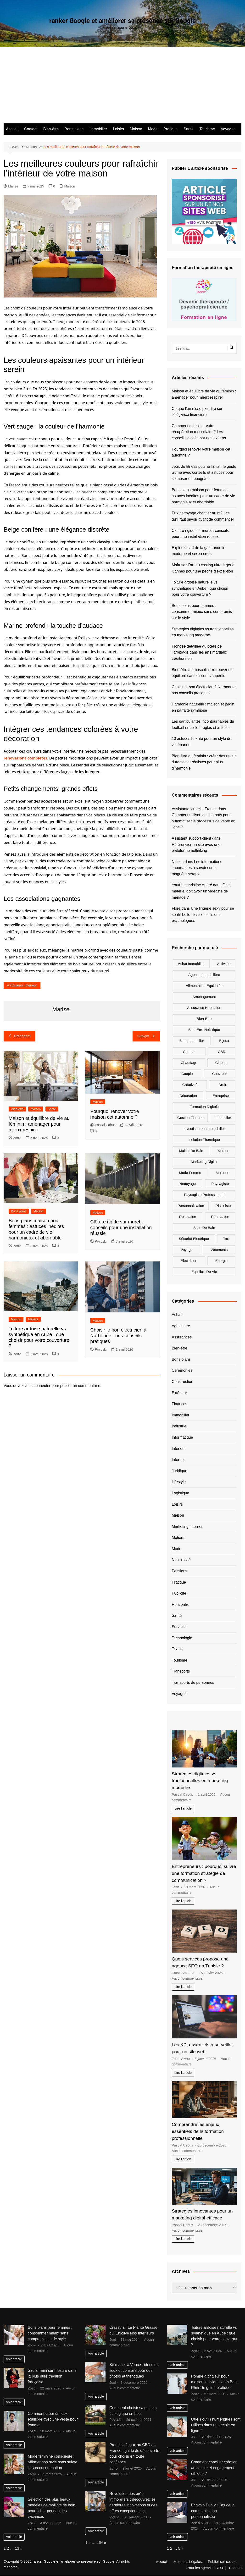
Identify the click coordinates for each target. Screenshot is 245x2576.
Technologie (182, 1638)
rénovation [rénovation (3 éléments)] (220, 1217)
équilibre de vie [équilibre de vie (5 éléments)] (204, 1272)
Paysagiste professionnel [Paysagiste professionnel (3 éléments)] (204, 1195)
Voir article (96, 2353)
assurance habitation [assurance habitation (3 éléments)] (204, 1008)
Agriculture (181, 1326)
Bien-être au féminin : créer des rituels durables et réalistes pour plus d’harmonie (204, 762)
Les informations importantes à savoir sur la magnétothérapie (197, 868)
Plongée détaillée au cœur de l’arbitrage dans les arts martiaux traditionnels (199, 652)
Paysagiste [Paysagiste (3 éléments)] (220, 1184)
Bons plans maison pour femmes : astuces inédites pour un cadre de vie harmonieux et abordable (203, 496)
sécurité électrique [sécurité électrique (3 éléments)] (194, 1239)
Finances (179, 1404)
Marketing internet (187, 1527)
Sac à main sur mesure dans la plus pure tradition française (52, 2376)
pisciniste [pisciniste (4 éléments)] (223, 1206)
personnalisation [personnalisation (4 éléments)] (191, 1206)
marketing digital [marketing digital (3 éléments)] (204, 1162)
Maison (136, 129)
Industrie (179, 1426)
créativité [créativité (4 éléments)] (189, 1085)
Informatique (182, 1437)
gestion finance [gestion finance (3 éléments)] (190, 1118)
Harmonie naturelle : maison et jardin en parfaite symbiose (203, 707)
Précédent (19, 1036)
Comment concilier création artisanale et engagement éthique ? (214, 2468)
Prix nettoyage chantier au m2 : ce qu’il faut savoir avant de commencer (203, 516)
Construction (182, 1382)
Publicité (179, 1593)
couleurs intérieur (23, 985)
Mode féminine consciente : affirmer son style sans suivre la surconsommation (52, 2462)
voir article (14, 2359)
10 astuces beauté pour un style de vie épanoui (201, 742)
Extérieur (179, 1393)
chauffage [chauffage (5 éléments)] (189, 1063)
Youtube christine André (192, 885)
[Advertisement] (122, 87)
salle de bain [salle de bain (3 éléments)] (204, 1228)
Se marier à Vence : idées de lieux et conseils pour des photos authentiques (133, 2370)
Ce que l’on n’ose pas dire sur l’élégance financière (197, 412)
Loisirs (118, 129)
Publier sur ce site (222, 2562)
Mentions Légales (188, 2562)
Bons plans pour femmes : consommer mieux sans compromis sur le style (202, 612)
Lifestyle (179, 1482)
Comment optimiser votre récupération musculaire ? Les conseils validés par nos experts (199, 432)
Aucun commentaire (187, 1978)
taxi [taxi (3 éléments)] (226, 1239)
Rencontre (180, 1604)
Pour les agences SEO (205, 2568)
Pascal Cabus (102, 1125)
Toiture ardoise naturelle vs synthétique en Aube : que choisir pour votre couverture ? (200, 588)
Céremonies (182, 1370)
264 (100, 2543)
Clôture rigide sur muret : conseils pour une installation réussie (121, 1227)
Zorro (15, 1138)
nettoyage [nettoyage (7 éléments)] (187, 1184)
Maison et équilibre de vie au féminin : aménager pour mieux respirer (39, 1124)
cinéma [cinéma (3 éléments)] (221, 1063)
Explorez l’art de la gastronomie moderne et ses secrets (198, 551)
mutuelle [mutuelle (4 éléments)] (222, 1173)
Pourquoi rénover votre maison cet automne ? (201, 452)
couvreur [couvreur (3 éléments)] (219, 1074)
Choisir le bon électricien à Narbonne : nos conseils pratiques (118, 1335)
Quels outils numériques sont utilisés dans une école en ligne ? (215, 2425)
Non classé (181, 1560)
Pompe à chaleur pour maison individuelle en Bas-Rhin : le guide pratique (214, 2382)
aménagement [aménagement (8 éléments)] (204, 997)
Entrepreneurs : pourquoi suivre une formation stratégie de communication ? (204, 1873)
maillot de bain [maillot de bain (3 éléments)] (191, 1151)
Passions (179, 1571)
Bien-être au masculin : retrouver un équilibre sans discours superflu (202, 673)
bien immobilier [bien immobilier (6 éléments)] (191, 1041)
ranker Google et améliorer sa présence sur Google (122, 21)
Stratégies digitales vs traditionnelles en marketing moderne (203, 632)
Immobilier (98, 129)
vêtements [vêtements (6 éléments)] (219, 1250)
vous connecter (37, 1386)
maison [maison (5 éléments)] (223, 1151)
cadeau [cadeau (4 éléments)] (189, 1052)
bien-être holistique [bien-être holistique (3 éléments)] (204, 1030)
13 (17, 2548)
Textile (177, 1649)
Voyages (228, 129)
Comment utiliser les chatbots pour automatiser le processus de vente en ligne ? (203, 821)
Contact (30, 129)
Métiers (33, 1319)
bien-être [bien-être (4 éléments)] (204, 1019)
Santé (189, 129)
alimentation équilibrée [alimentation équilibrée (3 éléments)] (204, 986)
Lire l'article (183, 1808)
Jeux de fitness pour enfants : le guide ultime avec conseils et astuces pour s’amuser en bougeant (204, 472)
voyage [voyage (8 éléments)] (187, 1250)
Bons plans (74, 129)
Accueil (12, 129)
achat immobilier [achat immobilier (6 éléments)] (191, 964)
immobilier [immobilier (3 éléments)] (223, 1118)
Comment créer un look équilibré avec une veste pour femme (53, 2419)
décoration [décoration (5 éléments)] (188, 1096)
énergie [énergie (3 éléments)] (221, 1261)
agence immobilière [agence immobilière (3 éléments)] (204, 975)
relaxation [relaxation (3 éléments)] (187, 1217)
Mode (153, 129)
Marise (11, 186)
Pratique (170, 129)
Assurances (182, 1337)
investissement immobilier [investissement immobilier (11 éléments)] (204, 1129)
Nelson (178, 862)
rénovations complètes (25, 758)
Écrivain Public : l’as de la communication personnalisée (212, 2511)
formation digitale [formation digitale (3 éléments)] (204, 1107)
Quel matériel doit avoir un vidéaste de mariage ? (201, 891)
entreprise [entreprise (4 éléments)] (220, 1096)
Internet (178, 1460)
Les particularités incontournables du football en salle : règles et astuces (203, 724)
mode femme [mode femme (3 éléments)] (190, 1173)
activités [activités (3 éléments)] (223, 964)
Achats (178, 1315)
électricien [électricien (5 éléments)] (189, 1261)
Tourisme (207, 129)
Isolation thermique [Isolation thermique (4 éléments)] (204, 1140)
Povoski (98, 1241)
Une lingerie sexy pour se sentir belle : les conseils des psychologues (203, 914)
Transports (181, 1671)
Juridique (179, 1471)
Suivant (146, 1036)
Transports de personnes (193, 1682)
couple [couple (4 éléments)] (187, 1074)
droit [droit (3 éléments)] (222, 1085)
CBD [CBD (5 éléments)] (222, 1052)
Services (179, 1627)
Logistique (180, 1493)
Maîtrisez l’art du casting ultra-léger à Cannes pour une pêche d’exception (203, 568)
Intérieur (179, 1449)
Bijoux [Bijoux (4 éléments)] (224, 1041)
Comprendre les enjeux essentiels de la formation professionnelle (198, 2131)
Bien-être (51, 129)
